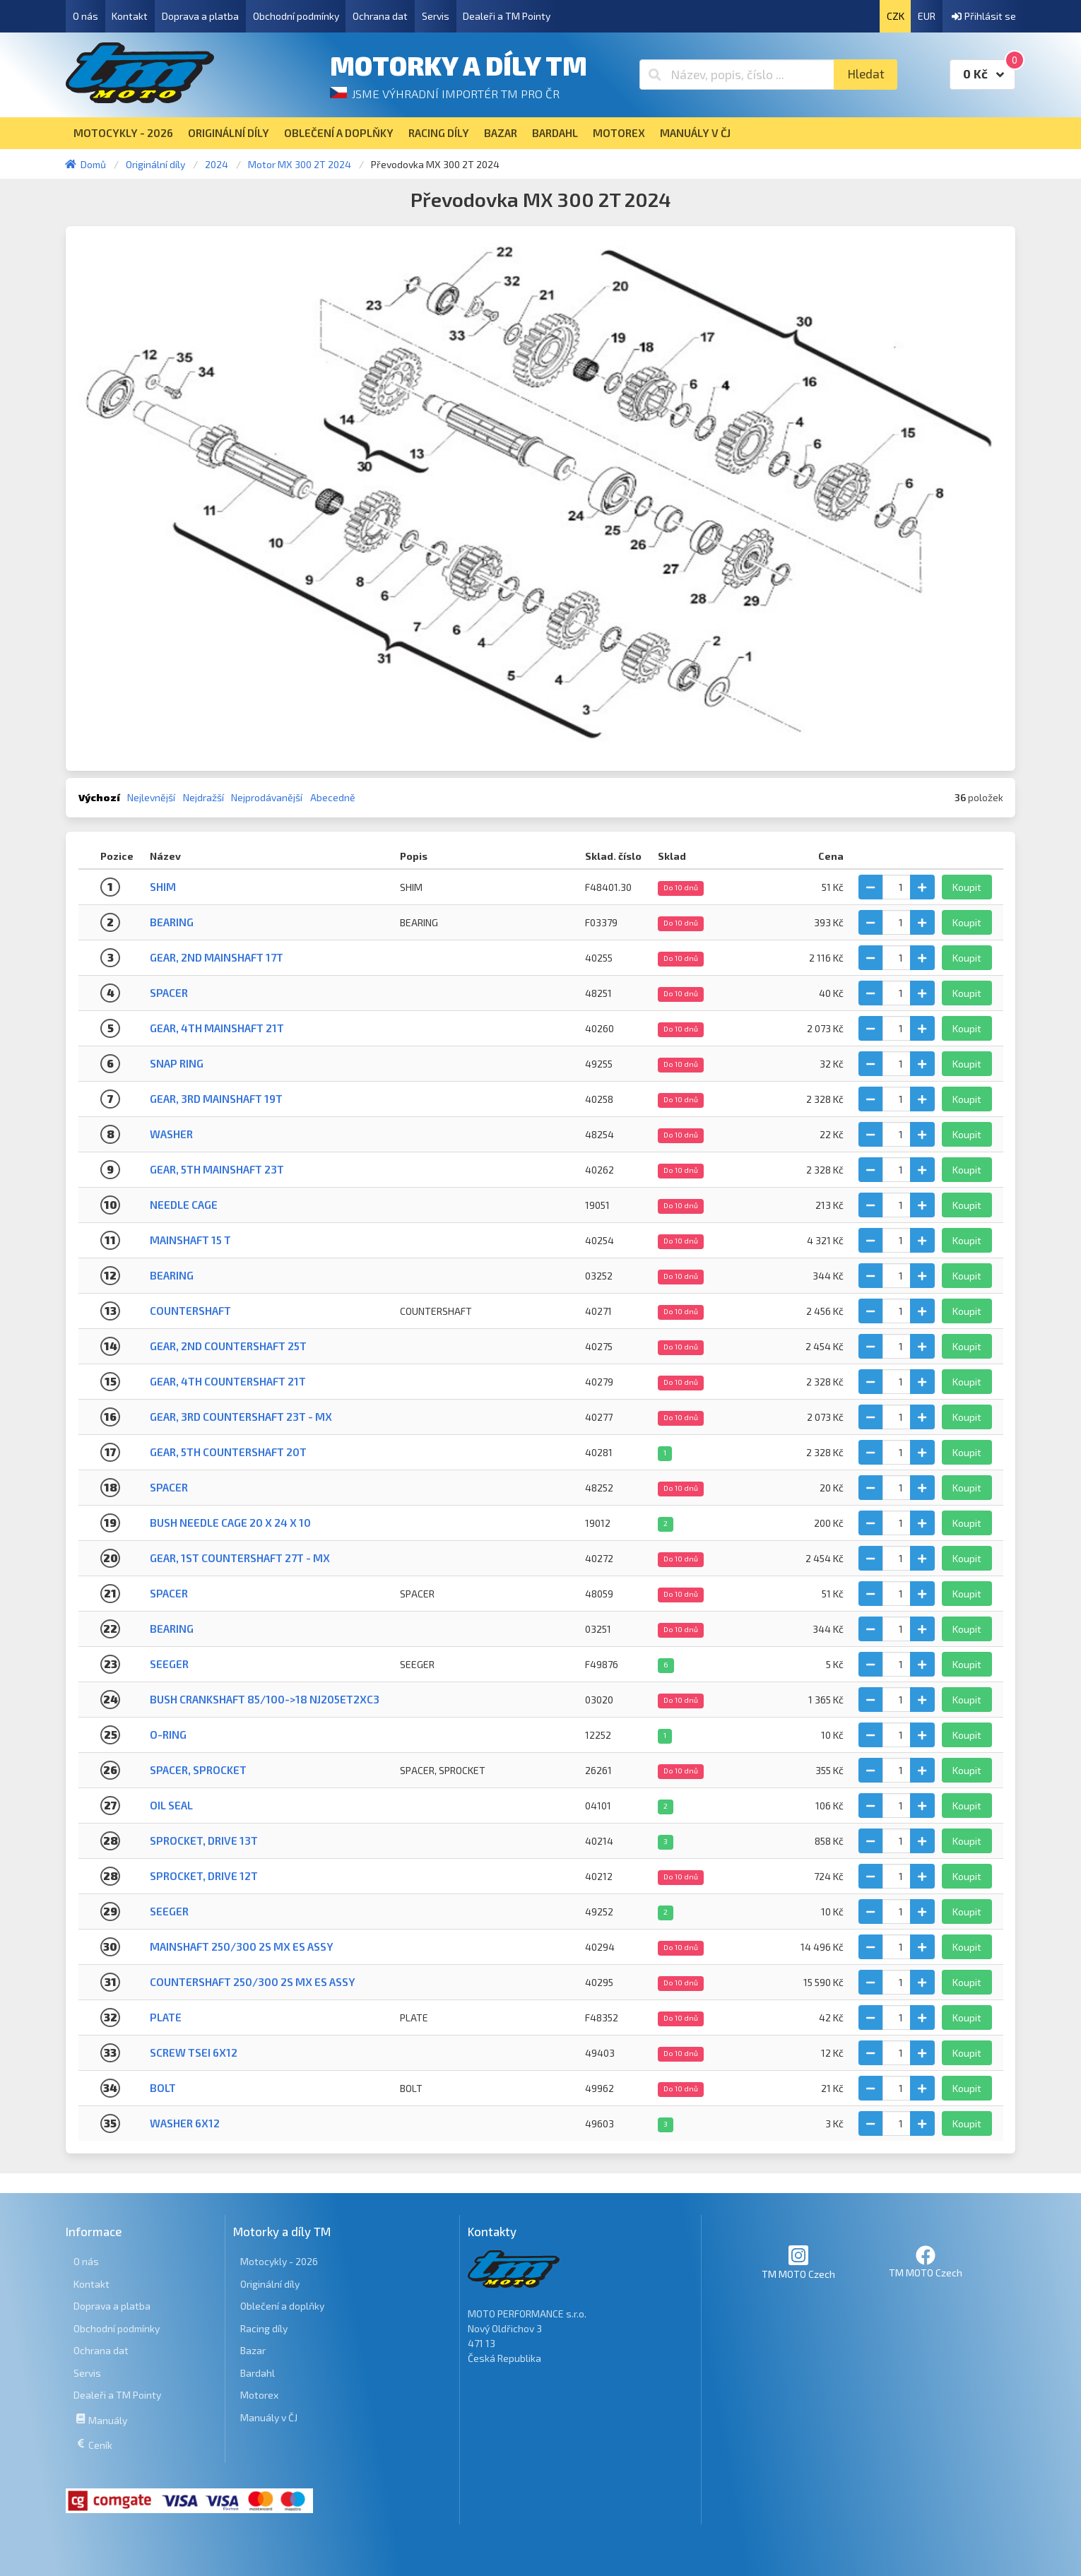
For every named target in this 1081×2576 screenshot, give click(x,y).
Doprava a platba (200, 16)
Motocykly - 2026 (279, 2261)
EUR (926, 16)
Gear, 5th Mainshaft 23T (217, 1169)
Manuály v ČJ (268, 2417)
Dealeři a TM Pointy (506, 16)
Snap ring (176, 1063)
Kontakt (130, 16)
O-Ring (168, 1734)
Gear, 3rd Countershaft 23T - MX (241, 1416)
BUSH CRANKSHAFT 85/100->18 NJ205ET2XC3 (264, 1699)
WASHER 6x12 (185, 2123)
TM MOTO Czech (798, 2262)
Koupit (966, 887)
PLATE (166, 2017)
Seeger (169, 1911)
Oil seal (171, 1805)
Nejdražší (203, 797)
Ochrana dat (380, 16)
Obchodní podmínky (296, 16)
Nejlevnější (151, 797)
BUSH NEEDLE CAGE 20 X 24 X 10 (230, 1522)
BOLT (163, 2087)
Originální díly (270, 2284)
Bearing (172, 1275)
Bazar (253, 2350)
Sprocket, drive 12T (204, 1875)
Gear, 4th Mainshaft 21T (217, 1028)
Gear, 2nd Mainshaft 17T (216, 957)
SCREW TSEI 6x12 (193, 2052)
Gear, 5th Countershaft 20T (228, 1452)
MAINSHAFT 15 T (190, 1240)
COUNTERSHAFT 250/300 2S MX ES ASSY (252, 1981)
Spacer (169, 992)
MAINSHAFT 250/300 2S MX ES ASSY (241, 1946)
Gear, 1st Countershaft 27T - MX (240, 1558)
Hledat (866, 73)
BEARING (172, 922)
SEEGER (169, 1664)
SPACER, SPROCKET (198, 1769)
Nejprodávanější (266, 797)
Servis (435, 16)
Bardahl (257, 2373)
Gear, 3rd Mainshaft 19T (216, 1098)
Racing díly (264, 2328)
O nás (85, 16)
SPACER (169, 1593)
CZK (895, 16)
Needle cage (184, 1204)
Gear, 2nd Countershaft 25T (228, 1346)
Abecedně (332, 797)
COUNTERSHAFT (190, 1310)
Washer (171, 1134)
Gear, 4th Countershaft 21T (228, 1381)
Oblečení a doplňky (282, 2306)
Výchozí (99, 797)
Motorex (259, 2395)
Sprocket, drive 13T (204, 1840)
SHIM (163, 886)
